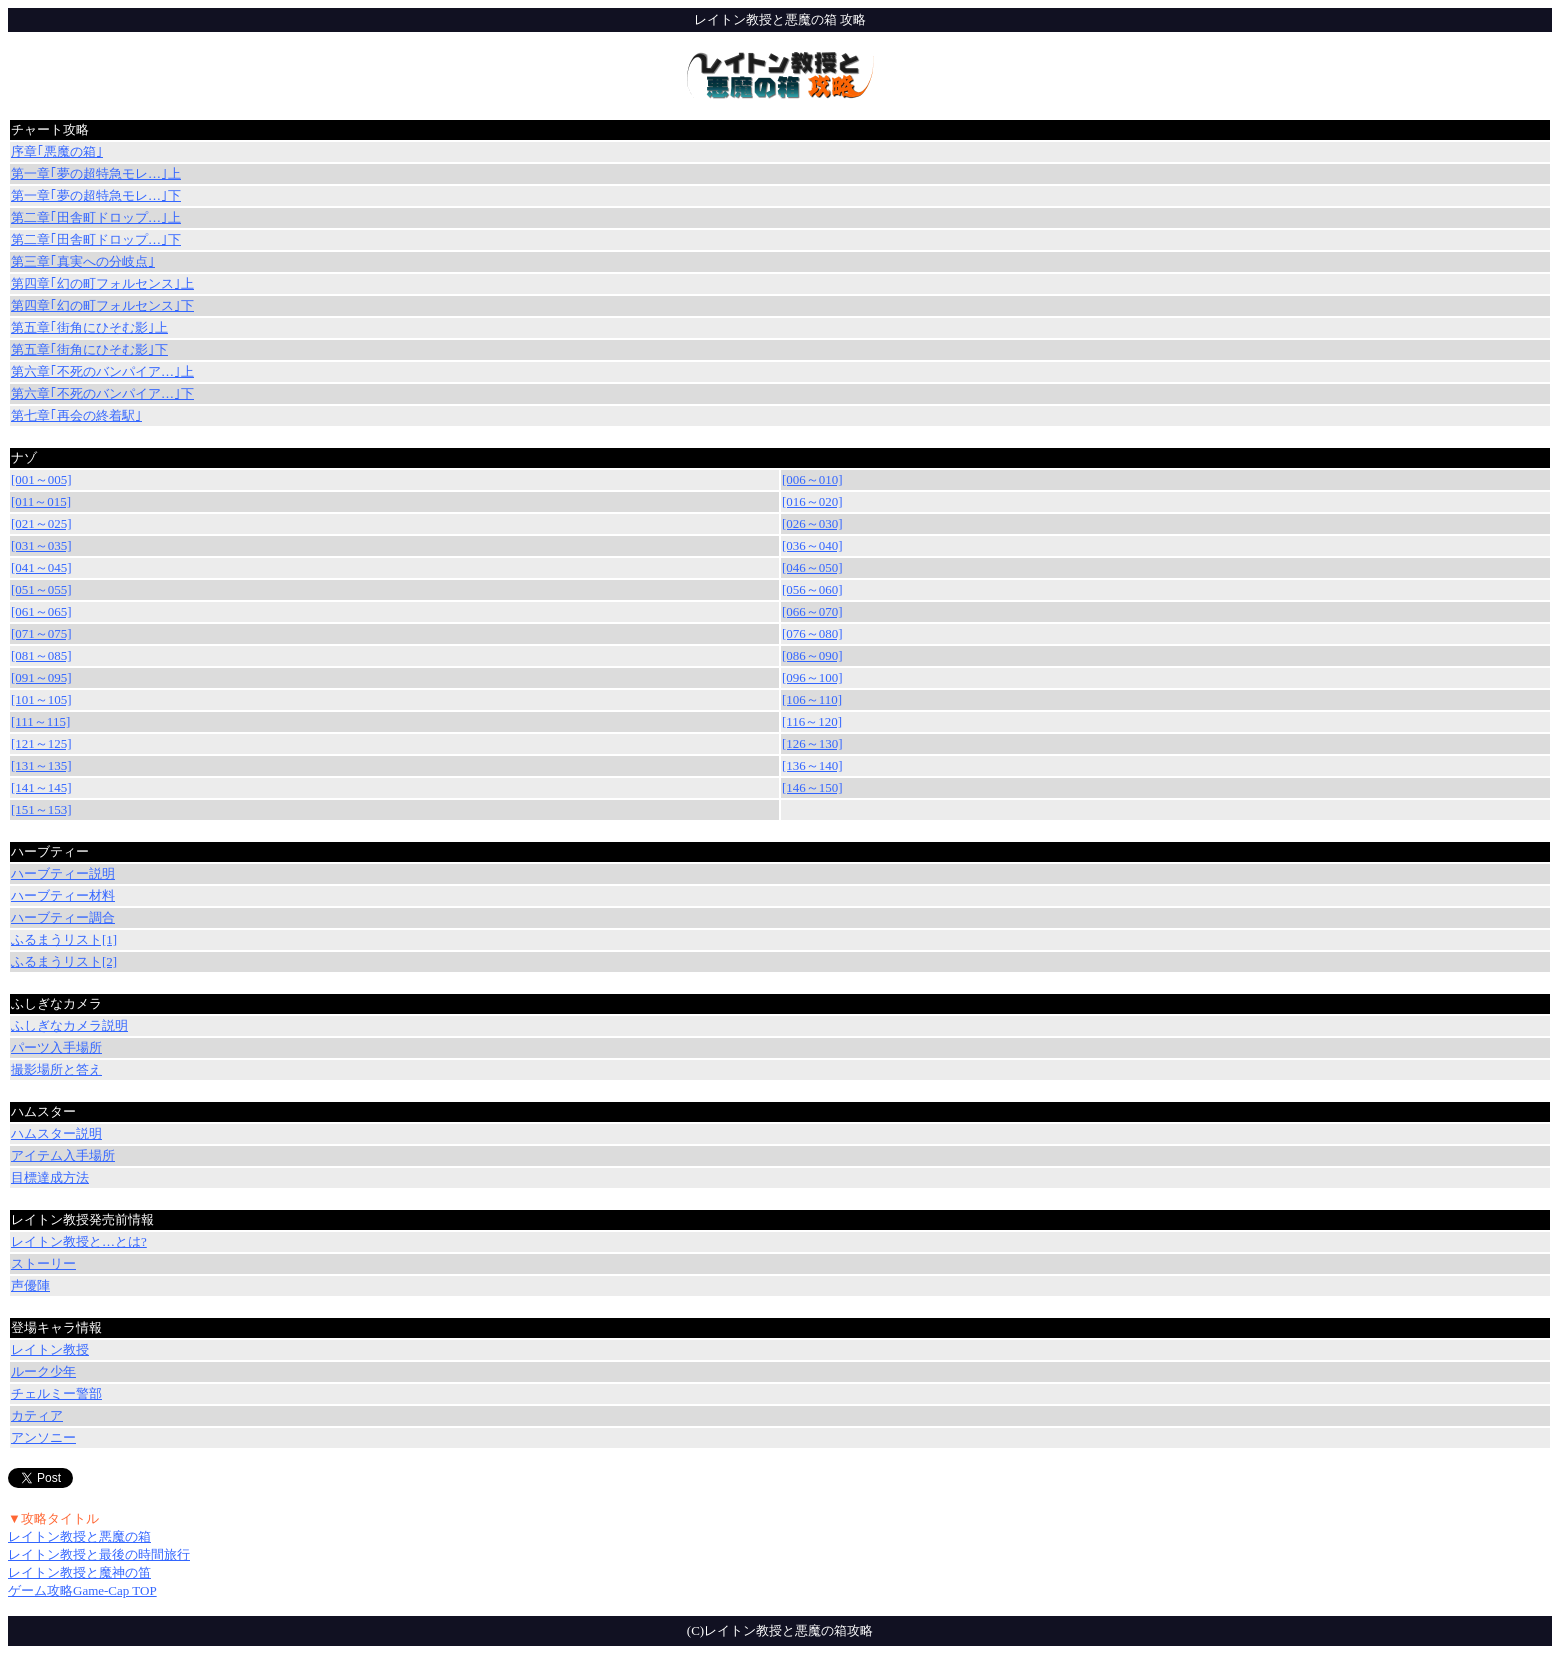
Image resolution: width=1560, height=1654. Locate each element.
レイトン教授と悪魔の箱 (79, 1536)
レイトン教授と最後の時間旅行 (99, 1554)
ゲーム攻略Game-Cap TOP (82, 1590)
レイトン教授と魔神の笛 (79, 1572)
